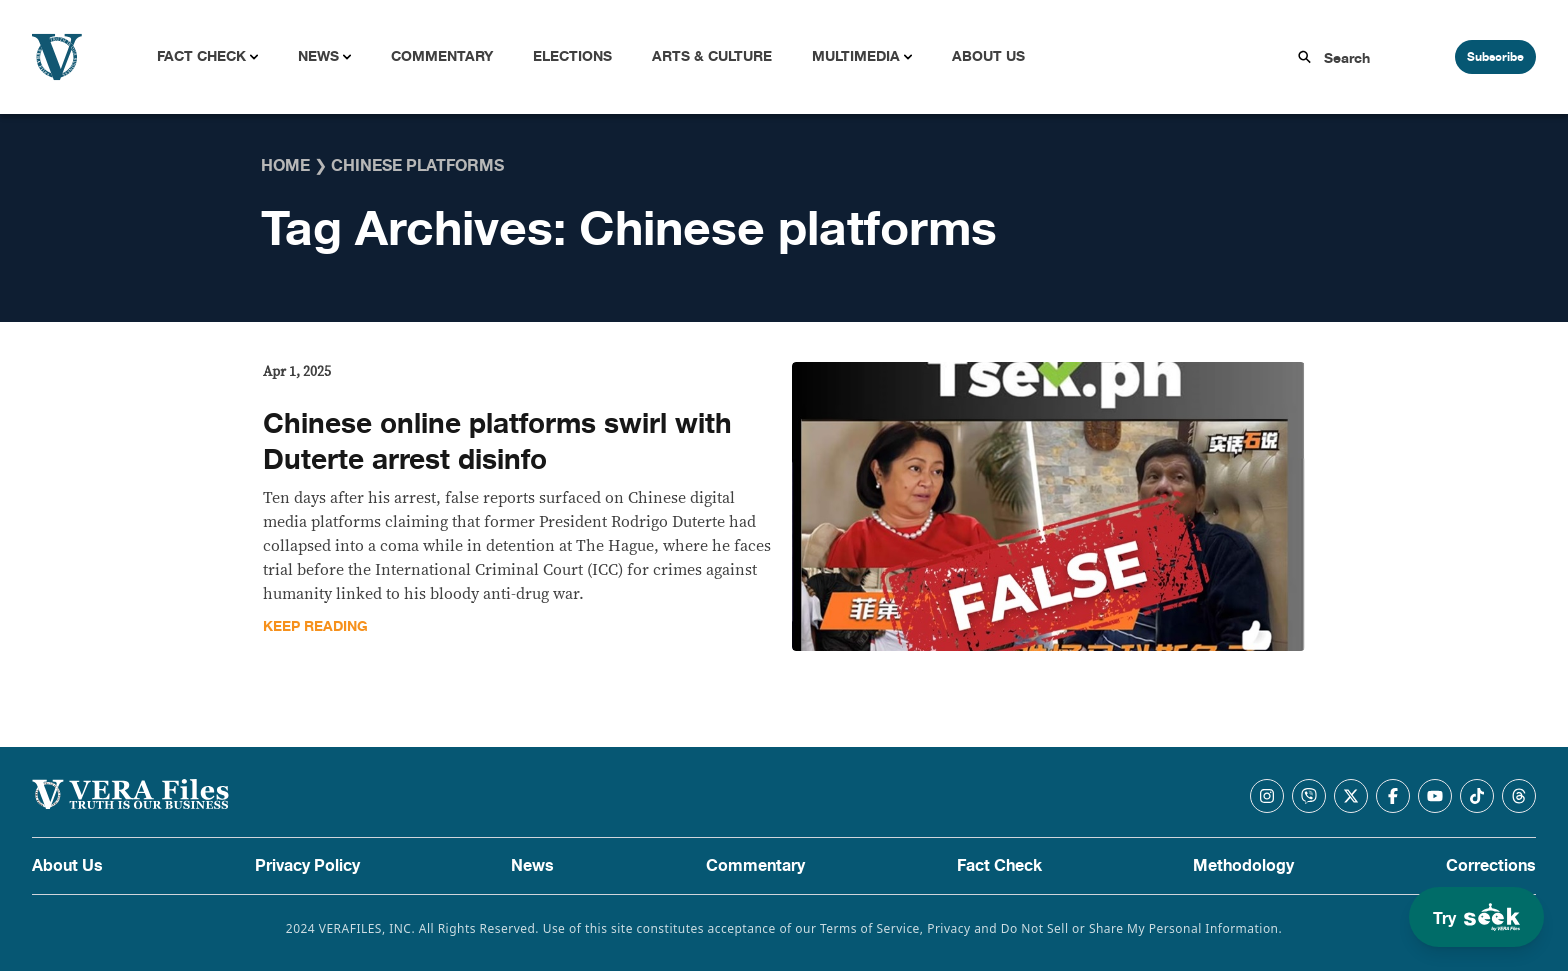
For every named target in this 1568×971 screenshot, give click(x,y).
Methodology (1243, 866)
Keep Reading (315, 626)
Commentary (442, 56)
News (318, 56)
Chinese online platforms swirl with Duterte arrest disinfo (497, 442)
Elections (572, 56)
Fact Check (201, 56)
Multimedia (856, 56)
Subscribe (1495, 57)
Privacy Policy (307, 866)
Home (285, 166)
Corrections (1491, 866)
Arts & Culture (712, 56)
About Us (988, 56)
